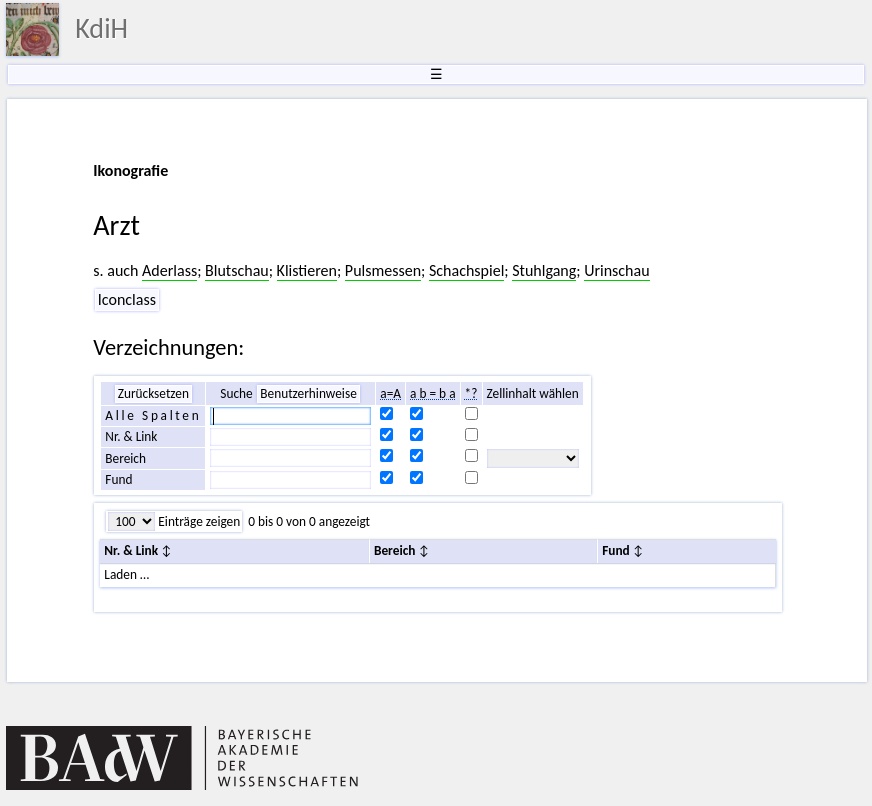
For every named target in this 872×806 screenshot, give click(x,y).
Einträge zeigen (197, 521)
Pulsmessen (383, 270)
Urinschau (616, 270)
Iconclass (127, 299)
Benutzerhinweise (308, 393)
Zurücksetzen (153, 393)
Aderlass (169, 270)
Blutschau (237, 270)
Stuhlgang (544, 270)
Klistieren (307, 270)
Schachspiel (466, 270)
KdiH (101, 28)
